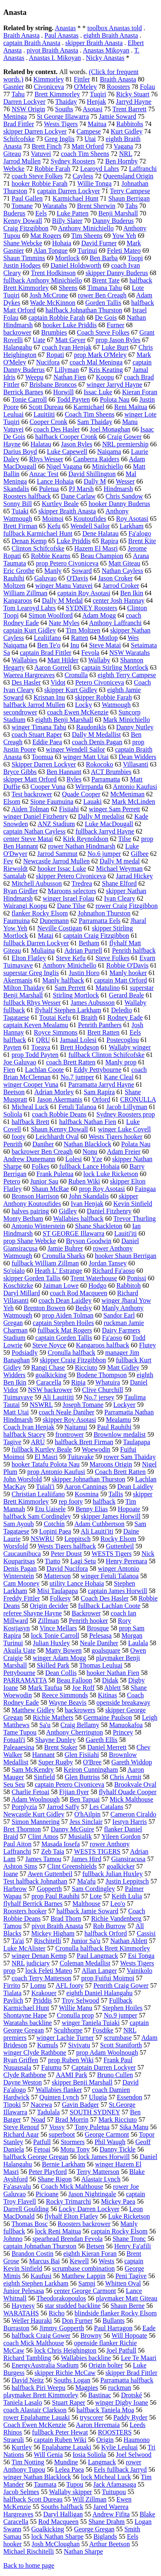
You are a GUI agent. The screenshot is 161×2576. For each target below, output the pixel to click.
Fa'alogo (140, 533)
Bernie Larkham (63, 2164)
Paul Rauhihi (114, 1427)
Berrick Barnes (23, 391)
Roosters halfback (27, 496)
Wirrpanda (89, 786)
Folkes (40, 1166)
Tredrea (82, 883)
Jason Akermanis (59, 1099)
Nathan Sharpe (83, 2551)
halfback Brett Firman (84, 1441)
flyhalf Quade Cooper (128, 1791)
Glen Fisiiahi (82, 1754)
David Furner (99, 243)
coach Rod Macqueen (78, 1292)
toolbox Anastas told (114, 27)
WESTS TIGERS (97, 1851)
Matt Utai (16, 1412)
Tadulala (48, 2112)
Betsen (96, 2246)
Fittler (82, 79)
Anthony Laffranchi (115, 622)
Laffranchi (143, 168)
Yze (96, 1158)
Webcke (13, 168)
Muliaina (43, 950)
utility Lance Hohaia (77, 1583)
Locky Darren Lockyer (89, 2208)
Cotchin (54, 1523)
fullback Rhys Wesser (32, 1002)
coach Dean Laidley (64, 1300)
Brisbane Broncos (53, 384)
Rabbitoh (128, 1285)
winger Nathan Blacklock (37, 2476)
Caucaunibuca (22, 1553)
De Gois (106, 317)
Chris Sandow (124, 496)
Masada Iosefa (60, 1844)
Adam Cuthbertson (99, 1523)
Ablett (112, 1687)
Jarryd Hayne (133, 101)
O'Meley (85, 86)
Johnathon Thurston (104, 913)
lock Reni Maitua (58, 2231)
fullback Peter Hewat (60, 2432)
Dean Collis (61, 1672)
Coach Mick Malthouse (72, 2186)
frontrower (69, 1434)
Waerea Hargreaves (29, 674)
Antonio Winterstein (38, 1225)
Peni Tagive (131, 2275)
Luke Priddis (74, 540)
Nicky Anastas (105, 57)
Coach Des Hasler (105, 1598)
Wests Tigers (61, 123)
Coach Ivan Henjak (29, 1427)
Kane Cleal (119, 1077)
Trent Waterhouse (93, 1278)
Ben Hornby (121, 161)
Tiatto (52, 1561)
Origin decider (49, 1605)
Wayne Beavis (67, 1702)
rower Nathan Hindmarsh (81, 846)
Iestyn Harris (130, 1821)
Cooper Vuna (47, 786)
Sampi (86, 2283)
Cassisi (146, 1933)
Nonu (90, 1151)
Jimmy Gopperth (61, 2328)
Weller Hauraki (32, 2320)
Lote (95, 1896)
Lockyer (124, 1404)
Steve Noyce (49, 1345)
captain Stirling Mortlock (115, 667)
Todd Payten (73, 399)
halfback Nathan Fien (87, 1121)
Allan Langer (99, 1970)
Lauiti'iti (125, 1233)
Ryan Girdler (20, 890)
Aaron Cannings (85, 1486)
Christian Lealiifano (38, 1494)
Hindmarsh (118, 488)
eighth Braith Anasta (111, 35)
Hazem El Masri (96, 548)
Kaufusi (41, 2275)
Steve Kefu (71, 957)
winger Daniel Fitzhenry (35, 816)
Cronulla (76, 674)
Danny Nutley (135, 727)
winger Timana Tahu (39, 727)
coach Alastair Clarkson (35, 2409)
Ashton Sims (20, 1866)
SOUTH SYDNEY (95, 2112)
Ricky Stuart (132, 94)
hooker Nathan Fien (113, 1672)
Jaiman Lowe (61, 1285)
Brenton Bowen (44, 1307)
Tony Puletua (92, 2126)
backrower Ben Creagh (42, 1151)
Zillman (48, 1620)
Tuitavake (80, 1456)
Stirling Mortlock (76, 995)
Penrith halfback (134, 950)
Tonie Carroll (29, 399)
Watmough (116, 704)
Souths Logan (72, 2380)
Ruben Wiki (84, 1181)
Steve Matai (105, 645)
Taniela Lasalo (22, 2402)
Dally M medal (120, 861)
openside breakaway (123, 1702)
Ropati (55, 354)
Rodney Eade (125, 1017)
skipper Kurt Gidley (70, 689)
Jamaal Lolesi (78, 1039)
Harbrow (15, 1888)
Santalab (14, 875)
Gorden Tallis (103, 302)
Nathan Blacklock (87, 1144)
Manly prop (121, 1062)
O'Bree (92, 1762)
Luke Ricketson (129, 2216)
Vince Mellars (58, 1628)
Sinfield (44, 1776)
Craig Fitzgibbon (25, 228)
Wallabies (25, 660)
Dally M (95, 481)
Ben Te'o (48, 645)
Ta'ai (18, 1940)
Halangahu (17, 347)
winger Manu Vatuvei (63, 585)
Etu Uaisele (50, 1508)
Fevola (90, 652)
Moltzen (14, 585)
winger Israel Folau (68, 898)
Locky (83, 704)
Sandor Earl (119, 1315)
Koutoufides (89, 518)
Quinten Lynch (59, 2097)
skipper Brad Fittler (131, 2372)
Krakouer (43, 1992)
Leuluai (13, 414)
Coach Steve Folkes (103, 332)
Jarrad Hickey (134, 875)
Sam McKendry (33, 1769)
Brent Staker (60, 1747)
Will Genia (48, 2454)
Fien (9, 1069)
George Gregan (94, 2529)
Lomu (38, 1985)
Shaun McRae (50, 1188)
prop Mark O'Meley (100, 354)
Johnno (12, 2238)
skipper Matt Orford (30, 779)
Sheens (68, 287)
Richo (57, 2313)
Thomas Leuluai (100, 1665)
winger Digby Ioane (121, 2402)
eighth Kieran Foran (90, 2253)
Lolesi (73, 1158)
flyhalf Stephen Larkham (68, 1010)
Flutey (147, 1345)
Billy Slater (67, 220)
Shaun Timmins (24, 257)
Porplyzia (24, 1806)
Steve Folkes (113, 957)
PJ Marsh (81, 488)
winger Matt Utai (85, 756)
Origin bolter (106, 2365)
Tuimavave (18, 1397)
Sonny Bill (17, 503)
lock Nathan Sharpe (57, 2536)
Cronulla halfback (71, 1352)
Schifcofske (19, 138)
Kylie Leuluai (119, 2447)
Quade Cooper (81, 794)
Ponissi (136, 1278)
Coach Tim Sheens (89, 414)
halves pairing (30, 1211)
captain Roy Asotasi (83, 593)
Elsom (11, 801)
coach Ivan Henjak (66, 347)
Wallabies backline (86, 2357)
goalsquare (105, 1650)
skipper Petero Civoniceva (71, 875)
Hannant (43, 1754)
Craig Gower (124, 436)
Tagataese (16, 1017)
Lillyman (67, 369)
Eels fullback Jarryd (120, 2469)
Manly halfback (63, 980)
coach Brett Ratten (71, 1062)
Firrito (11, 1985)
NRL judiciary (31, 1963)
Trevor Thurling (134, 1218)
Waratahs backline (27, 2022)
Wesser (125, 481)
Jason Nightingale (92, 2193)
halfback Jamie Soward (87, 1911)
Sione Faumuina (51, 801)
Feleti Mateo (124, 250)
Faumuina (16, 920)
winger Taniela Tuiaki (91, 2022)
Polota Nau (115, 399)
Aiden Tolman (30, 808)
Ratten (80, 637)
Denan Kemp (29, 540)
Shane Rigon (55, 2179)
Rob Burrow (109, 1925)
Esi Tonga (141, 1955)
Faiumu (51, 2067)
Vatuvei (41, 153)
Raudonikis (91, 727)
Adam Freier (123, 1151)
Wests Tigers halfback (67, 1546)
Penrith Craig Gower (121, 1985)
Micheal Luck (30, 1106)
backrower (17, 332)
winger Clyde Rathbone (34, 2052)
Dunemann (54, 920)
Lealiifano (47, 637)
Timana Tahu (104, 287)
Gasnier (13, 86)
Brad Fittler (18, 123)
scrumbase (118, 2037)
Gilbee (140, 853)
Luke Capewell (67, 451)
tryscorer (91, 2417)
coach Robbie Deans (59, 1114)
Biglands (105, 2536)
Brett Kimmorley (57, 94)
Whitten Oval (123, 2283)
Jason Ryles (76, 444)
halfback (104, 1501)
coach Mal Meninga (96, 362)
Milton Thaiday (24, 987)
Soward (82, 570)
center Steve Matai (28, 838)
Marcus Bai (44, 2260)
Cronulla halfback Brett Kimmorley (102, 1948)
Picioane (47, 2193)
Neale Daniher (99, 1642)
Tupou (74, 2484)
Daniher (43, 1144)
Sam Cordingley (93, 1888)
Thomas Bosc (30, 2223)
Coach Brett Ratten (120, 1471)
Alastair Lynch (100, 2179)
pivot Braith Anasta (52, 50)
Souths (64, 109)
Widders (14, 1374)
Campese (89, 131)
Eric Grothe (18, 570)
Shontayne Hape (25, 2015)
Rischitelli (47, 1940)
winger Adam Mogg (59, 1657)
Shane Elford (119, 883)
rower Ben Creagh (102, 295)
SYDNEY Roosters (91, 607)
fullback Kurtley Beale (42, 1449)
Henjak (96, 101)
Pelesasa (100, 1635)
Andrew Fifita (111, 2514)
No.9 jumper (120, 2015)
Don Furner (77, 2320)
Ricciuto (86, 1367)
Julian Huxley (51, 1642)
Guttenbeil (120, 1546)
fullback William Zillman (45, 1263)
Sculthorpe (68, 2030)
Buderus (14, 213)
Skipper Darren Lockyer (44, 764)
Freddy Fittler (21, 1598)
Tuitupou (114, 2491)
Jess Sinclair (86, 1821)
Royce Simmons (55, 1032)
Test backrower (32, 794)
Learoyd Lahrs (99, 168)
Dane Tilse (71, 905)
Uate (39, 339)
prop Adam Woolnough (107, 2052)
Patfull (42, 2141)
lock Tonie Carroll (55, 1635)
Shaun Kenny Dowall (59, 1129)
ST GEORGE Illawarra (73, 1233)
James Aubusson (93, 1002)
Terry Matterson (98, 2171)
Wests (106, 2260)
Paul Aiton (17, 1844)
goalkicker (121, 1866)
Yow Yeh (124, 235)
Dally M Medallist (96, 734)
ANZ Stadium (56, 823)
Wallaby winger (130, 1047)
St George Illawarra (63, 116)
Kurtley (22, 2447)
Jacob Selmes (21, 2491)
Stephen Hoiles (122, 2007)
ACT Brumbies (111, 771)
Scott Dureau (46, 406)
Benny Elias (92, 1508)
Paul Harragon (113, 2328)
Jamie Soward (117, 116)
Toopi (135, 257)
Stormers (73, 2141)
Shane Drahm (107, 2521)
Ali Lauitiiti (58, 1397)
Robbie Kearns (51, 555)
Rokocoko (99, 764)
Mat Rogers (45, 235)
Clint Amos (43, 1836)
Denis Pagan (19, 1568)
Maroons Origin (110, 1464)
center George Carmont (85, 2290)
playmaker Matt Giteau (126, 2298)
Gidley (68, 1211)
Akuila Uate (19, 1650)
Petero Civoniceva (99, 682)
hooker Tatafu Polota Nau (45, 1464)
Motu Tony (75, 2149)
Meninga (15, 116)
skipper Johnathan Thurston (88, 1479)
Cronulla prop (75, 2015)
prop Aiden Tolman (68, 1315)
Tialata (12, 1992)
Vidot (57, 682)
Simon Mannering (36, 1821)
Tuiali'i (45, 1486)
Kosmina (86, 1494)
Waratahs (55, 205)
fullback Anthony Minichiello (42, 280)
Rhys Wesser (46, 458)
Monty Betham (23, 1218)
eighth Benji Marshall (64, 719)
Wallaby (99, 660)
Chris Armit (125, 1776)
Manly (53, 570)
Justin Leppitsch (127, 1881)
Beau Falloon (74, 1680)
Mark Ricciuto (118, 2119)
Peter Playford (48, 2171)
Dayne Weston (22, 2082)
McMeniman (128, 794)
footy (19, 1136)
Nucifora (48, 362)
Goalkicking (47, 2529)
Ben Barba (103, 257)
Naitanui (76, 1427)
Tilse (124, 838)
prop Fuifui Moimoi (107, 1978)
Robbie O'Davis (127, 965)
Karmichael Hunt (76, 198)
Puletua (49, 488)
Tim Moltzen (83, 630)
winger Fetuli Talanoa (110, 1575)
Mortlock (67, 257)
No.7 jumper (77, 1077)
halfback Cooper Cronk (66, 436)
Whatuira (107, 1382)
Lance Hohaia (55, 481)
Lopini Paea (55, 1531)
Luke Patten (73, 213)
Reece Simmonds (65, 1695)
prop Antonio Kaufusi (56, 1471)
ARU (38, 1441)
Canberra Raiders (96, 458)
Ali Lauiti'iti (97, 1531)
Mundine (66, 2462)
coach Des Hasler (57, 429)
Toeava (40, 1047)
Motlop (108, 637)
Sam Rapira (99, 1091)
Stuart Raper (68, 2402)
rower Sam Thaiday (129, 1456)
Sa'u (44, 1724)
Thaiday (66, 101)
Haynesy (23, 2305)
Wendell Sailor (90, 526)
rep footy (71, 1501)
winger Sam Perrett (114, 808)
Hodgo (98, 1285)
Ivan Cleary (119, 898)
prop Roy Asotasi (102, 1188)
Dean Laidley (135, 1486)
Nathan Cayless (122, 570)
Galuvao (45, 578)
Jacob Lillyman (126, 1106)
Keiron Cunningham (91, 1769)
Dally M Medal (62, 600)
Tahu (18, 94)
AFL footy (69, 1985)
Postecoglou (122, 1039)
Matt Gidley (123, 1367)
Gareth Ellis (102, 1739)
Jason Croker (115, 578)
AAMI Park (71, 2074)
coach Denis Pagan (97, 741)
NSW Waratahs (129, 652)
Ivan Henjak (87, 1203)
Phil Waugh (109, 2141)
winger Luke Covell (124, 1129)
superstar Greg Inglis (31, 972)
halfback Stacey (24, 1434)
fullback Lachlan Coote (109, 1605)
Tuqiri (98, 94)
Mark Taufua (45, 1687)
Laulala (138, 1642)
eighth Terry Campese (127, 674)
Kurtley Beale (60, 503)
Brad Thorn (65, 1918)
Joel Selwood (133, 2454)
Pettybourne (19, 1672)
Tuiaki (20, 511)
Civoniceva (49, 86)
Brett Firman (20, 526)
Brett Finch (46, 146)
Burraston (16, 2328)
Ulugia (98, 2097)
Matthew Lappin (83, 2275)
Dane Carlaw (78, 496)
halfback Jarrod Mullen (34, 704)
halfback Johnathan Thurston (84, 310)
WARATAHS (21, 2313)
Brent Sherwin (96, 205)
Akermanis (17, 980)
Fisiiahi (69, 808)
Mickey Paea (118, 2201)
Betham (89, 943)
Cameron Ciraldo (133, 1814)
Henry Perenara (126, 1561)
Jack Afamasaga (114, 2484)
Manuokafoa (126, 1724)
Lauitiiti (44, 414)
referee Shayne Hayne (32, 1613)
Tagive (12, 1441)
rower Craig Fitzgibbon (127, 905)
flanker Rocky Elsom (40, 913)
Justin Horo (84, 972)
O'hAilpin (87, 1814)
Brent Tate (106, 280)
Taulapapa (136, 1441)
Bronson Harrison (35, 1196)
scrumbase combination (83, 2268)
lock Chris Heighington (65, 2350)
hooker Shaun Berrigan (125, 1255)
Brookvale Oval (135, 1784)
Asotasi (93, 109)
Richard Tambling (27, 2357)
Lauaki (92, 801)
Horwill (63, 391)
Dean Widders (137, 756)
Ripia (78, 1382)
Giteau (12, 153)
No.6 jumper (104, 853)
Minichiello (107, 466)
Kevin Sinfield (132, 1203)
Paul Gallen (27, 198)
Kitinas (107, 1695)
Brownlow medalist (120, 1434)
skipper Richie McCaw (65, 2372)
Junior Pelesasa (23, 2290)
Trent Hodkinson (53, 272)
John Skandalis (88, 1196)
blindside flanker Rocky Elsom (115, 2313)
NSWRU (43, 1538)
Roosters (118, 86)
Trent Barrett (129, 109)
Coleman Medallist (85, 1963)
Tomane (22, 205)
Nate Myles (64, 622)
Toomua (42, 756)
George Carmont (107, 2134)
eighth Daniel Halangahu (99, 1992)
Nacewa (41, 2104)
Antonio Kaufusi (135, 786)
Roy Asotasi (132, 518)
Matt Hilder (62, 660)
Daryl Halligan (63, 2514)
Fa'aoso (112, 1337)
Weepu (34, 377)
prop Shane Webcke (29, 1240)
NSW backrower (50, 1389)
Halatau (41, 444)
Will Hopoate (129, 2335)
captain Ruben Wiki (60, 2439)
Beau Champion (101, 555)
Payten (12, 1047)
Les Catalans (106, 1806)
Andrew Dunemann (29, 1158)
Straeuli (13, 2439)
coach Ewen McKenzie (77, 712)
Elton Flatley (29, 957)
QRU (43, 1039)
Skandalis (16, 488)
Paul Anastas (62, 35)
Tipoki (12, 2104)
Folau (147, 86)
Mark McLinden (133, 801)
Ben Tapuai (85, 1799)
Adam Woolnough (35, 1799)
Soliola (12, 1114)
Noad (38, 2119)
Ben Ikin (131, 593)
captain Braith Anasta (31, 42)
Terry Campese (130, 190)
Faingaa (145, 1188)
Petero (11, 1181)
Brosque (98, 1628)
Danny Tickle (118, 2149)
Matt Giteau (124, 563)
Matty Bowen (64, 1650)
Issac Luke (98, 391)
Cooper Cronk (48, 421)
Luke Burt (114, 347)
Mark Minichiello (126, 719)
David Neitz (28, 2380)
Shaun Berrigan (129, 198)
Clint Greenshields (72, 1866)
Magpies (86, 2387)
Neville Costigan (59, 928)
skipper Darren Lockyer (35, 131)
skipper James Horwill (111, 1516)
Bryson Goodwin (88, 1240)
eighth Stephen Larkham (35, 2283)
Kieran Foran (139, 391)
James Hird (86, 1858)
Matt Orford (88, 146)
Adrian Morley (54, 1091)
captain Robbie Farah (56, 317)
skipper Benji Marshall (82, 2082)
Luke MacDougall (109, 823)
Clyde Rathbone (24, 2074)
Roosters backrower (84, 2223)
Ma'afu (86, 1881)
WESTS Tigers (111, 1553)
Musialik (80, 1836)
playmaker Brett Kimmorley (40, 2395)
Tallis (115, 1494)
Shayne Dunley (55, 1739)
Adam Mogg (99, 615)
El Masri (46, 1456)
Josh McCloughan (55, 2543)
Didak (110, 1680)
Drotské (131, 2395)
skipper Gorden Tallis (31, 1278)
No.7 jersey (99, 1397)
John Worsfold (22, 1479)
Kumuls (47, 2045)
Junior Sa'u (86, 1940)
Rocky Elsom (119, 1538)
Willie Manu (75, 2007)
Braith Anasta (21, 35)
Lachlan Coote (44, 1069)
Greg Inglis (59, 138)
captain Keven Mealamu (35, 1024)
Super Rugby (55, 1762)
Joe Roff (83, 1687)
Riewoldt (15, 868)
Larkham (132, 526)
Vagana (123, 146)
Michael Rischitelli (28, 2551)
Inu (74, 645)
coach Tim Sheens (85, 153)
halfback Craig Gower (41, 2335)
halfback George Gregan (35, 2156)
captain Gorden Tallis (63, 1337)
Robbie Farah (52, 168)
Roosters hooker (24, 1911)
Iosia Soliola (89, 2454)
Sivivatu (79, 2045)
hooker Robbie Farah (39, 183)
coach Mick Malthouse (33, 2342)
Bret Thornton (22, 1829)
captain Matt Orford (120, 980)
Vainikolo (139, 1970)
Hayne (12, 444)
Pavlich (13, 2000)
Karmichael (88, 406)
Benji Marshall (118, 213)
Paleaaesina (18, 1747)
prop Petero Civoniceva (67, 563)
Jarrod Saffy (63, 1806)
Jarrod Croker (121, 585)
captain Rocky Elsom (119, 2231)
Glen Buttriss (82, 1776)
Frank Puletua (54, 1173)
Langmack (102, 2462)
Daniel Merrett (107, 1747)
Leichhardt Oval (57, 1136)
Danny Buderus (113, 220)
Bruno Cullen (115, 2074)
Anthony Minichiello (86, 228)
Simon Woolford (50, 615)
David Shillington (91, 473)
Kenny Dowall (22, 220)
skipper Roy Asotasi (69, 1419)
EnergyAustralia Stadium (45, 2365)
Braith (89, 1017)
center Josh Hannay (118, 600)
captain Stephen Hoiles (63, 1322)
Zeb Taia (52, 1851)
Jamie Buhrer (65, 1248)
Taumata (45, 2484)
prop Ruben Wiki (71, 2059)
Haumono (137, 2439)
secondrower (20, 712)
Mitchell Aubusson (37, 883)
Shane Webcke (22, 243)
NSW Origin (28, 109)
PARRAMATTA (25, 1680)
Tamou (12, 1925)
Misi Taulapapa (57, 1590)
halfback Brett (30, 1121)
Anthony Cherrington (74, 1732)
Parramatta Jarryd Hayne (101, 1084)
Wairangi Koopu (25, 905)
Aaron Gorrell (53, 667)
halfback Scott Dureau (32, 2499)
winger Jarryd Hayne (114, 384)
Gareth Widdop (131, 1762)
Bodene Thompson (102, 1374)
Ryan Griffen (20, 2059)
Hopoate (129, 1508)
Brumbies (54, 332)
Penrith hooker (88, 1620)
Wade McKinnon (52, 302)
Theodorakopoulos (61, 2298)
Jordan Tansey (108, 1263)
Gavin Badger (80, 2104)
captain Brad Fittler (45, 652)
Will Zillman (89, 2499)
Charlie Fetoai (30, 1791)
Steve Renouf (21, 2126)
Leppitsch (78, 1538)
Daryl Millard (21, 1292)
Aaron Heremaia (98, 2424)
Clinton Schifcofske (38, 548)
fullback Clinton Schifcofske (106, 1054)
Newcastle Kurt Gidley (34, 1814)
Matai (45, 935)
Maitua (97, 123)
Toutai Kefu (55, 1017)
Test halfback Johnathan (35, 1881)
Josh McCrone (48, 295)
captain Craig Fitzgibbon (96, 935)
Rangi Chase (48, 1367)
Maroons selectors (72, 890)
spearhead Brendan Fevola (67, 2238)
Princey (123, 1732)
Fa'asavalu (17, 2186)
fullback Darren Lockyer (36, 943)
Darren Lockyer (24, 101)
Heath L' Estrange (58, 1270)
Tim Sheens (86, 235)
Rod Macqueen (58, 2521)
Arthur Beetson (109, 2543)
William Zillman (25, 593)
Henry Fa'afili (132, 2246)
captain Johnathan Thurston (40, 2246)
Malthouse (86, 1903)
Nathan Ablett (129, 1940)
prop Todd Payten (35, 1054)
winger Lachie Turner (65, 2037)
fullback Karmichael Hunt (37, 533)
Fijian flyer (74, 1791)
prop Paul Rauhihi (55, 1896)
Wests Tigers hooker (115, 1136)
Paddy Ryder (130, 2417)
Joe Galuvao (19, 1062)
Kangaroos (17, 600)
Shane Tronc (129, 2238)
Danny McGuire (72, 1829)
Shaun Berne (127, 2305)
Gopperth (49, 1888)
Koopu (105, 377)
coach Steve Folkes (37, 176)
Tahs (131, 205)
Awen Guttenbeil (50, 1873)
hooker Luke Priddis (70, 324)
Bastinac (99, 2395)
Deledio (121, 1010)
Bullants (114, 2320)
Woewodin (96, 1449)
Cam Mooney (21, 1583)
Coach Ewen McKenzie (34, 2424)
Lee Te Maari (138, 2357)
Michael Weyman (119, 868)
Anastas (65, 27)
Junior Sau (44, 1181)
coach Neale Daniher (66, 1412)
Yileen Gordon (121, 1836)
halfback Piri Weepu (38, 2387)
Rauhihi (13, 578)
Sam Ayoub (18, 1523)
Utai (90, 138)
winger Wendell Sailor (75, 749)
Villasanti (135, 764)
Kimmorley (48, 79)
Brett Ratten (103, 1032)
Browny (91, 2335)
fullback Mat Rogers (65, 1330)
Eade (149, 2328)
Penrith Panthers (99, 1024)
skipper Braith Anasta (94, 42)
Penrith (12, 1144)
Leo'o (118, 1903)
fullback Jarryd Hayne (104, 831)
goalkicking (51, 1374)
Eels (41, 213)
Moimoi (53, 518)
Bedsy (83, 1307)
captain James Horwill (117, 1590)
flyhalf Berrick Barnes (32, 1903)
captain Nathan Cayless (34, 831)
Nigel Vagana (64, 466)
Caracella (48, 1382)
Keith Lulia (127, 1896)
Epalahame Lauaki (66, 2447)
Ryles (74, 779)
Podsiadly (25, 1352)
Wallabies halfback (78, 1218)
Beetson (14, 1091)
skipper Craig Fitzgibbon (73, 1359)
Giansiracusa (128, 1858)
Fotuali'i (14, 1739)
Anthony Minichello (69, 965)
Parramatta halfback (126, 2380)
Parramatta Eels (99, 920)
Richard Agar (21, 2134)
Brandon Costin (32, 2253)
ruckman (119, 2387)
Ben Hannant (63, 771)
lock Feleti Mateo (48, 1970)
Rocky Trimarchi (68, 2201)
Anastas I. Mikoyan (55, 57)
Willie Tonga (94, 183)
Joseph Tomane (82, 1404)
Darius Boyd (20, 451)
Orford (101, 1099)
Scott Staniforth (121, 2045)
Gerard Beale (126, 995)
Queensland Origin (128, 176)
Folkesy (60, 1598)
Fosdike (102, 2030)
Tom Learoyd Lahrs (29, 607)
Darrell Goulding (26, 2208)
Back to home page (28, 2565)
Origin (105, 2439)
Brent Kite (142, 540)
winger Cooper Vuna (30, 1084)
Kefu (53, 526)
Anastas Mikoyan (106, 50)
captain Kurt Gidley (29, 630)
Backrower (86, 1613)
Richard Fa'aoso (113, 1270)
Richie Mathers (53, 1717)
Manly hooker (128, 972)
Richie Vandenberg (116, 1918)
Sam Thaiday (95, 421)
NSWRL (41, 1404)
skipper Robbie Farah (103, 697)
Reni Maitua (130, 406)
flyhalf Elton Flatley (72, 2216)
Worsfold (15, 1546)
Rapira (109, 540)
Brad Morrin (71, 2119)
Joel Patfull (121, 2350)
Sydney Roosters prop (125, 1114)
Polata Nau (136, 1144)
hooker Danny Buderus (119, 503)
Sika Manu (134, 2126)
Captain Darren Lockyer (103, 2067)
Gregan (13, 1322)
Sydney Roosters (72, 161)
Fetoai (42, 2149)
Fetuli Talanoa (77, 1106)
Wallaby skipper (70, 2491)
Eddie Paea (47, 741)
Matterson (57, 1575)
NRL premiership (125, 444)
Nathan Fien (69, 377)
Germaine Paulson (107, 1717)
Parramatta (105, 779)
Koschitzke (18, 1285)
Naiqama (109, 451)
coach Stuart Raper (37, 734)
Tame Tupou (19, 1732)
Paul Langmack (97, 1955)
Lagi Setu (83, 1561)
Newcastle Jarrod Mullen (56, 861)
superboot (62, 2134)
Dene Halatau (100, 533)
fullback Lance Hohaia (89, 1166)
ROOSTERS (115, 2432)
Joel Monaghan (110, 429)
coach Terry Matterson (41, 1978)
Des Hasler (26, 682)
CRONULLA (138, 1099)
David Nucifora (67, 1568)
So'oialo (14, 1270)
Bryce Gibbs (19, 771)
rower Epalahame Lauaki (36, 2417)
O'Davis (77, 578)
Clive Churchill (102, 1389)
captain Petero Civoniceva (69, 1784)
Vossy (57, 2126)
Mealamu (118, 1419)
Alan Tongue (51, 250)
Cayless (83, 176)
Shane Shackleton (98, 1225)
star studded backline (73, 2305)
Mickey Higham (52, 1933)
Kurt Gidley (126, 131)
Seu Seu (14, 1784)
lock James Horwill (104, 2156)
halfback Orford (105, 1933)
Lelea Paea (69, 2469)
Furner (116, 324)
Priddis (42, 2000)
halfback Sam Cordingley (37, 1516)
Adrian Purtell (83, 950)
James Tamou (43, 1858)
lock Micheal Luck (106, 2476)
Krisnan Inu (49, 697)
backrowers (80, 1709)
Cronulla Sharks (63, 1255)
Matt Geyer (70, 339)
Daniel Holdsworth (75, 265)
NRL (125, 153)
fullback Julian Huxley (112, 1873)
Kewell (79, 2260)
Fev (8, 861)
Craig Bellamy (79, 1724)
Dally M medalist (101, 816)
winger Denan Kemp (39, 1955)
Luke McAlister (24, 1948)
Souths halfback (62, 2506)
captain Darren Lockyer (68, 190)
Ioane (10, 1873)
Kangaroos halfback (102, 1345)
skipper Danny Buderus (117, 272)
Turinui (87, 250)
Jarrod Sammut (57, 853)
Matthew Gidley (33, 1709)
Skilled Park (53, 1665)
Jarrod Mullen (22, 161)
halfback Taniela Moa (105, 2409)
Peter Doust (66, 1553)
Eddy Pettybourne (97, 1069)
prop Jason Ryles (118, 339)
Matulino (108, 987)
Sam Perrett (70, 987)
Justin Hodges (22, 265)
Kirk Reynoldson (85, 838)
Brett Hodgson (79, 1047)
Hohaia (61, 243)
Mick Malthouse (131, 1799)
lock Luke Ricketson (110, 1173)
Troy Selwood (80, 2000)
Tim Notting (28, 2462)
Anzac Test (43, 473)
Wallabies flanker (59, 2089)
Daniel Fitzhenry (109, 1211)
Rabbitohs (129, 123)
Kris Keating (106, 369)
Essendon (129, 2097)
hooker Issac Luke (62, 868)
